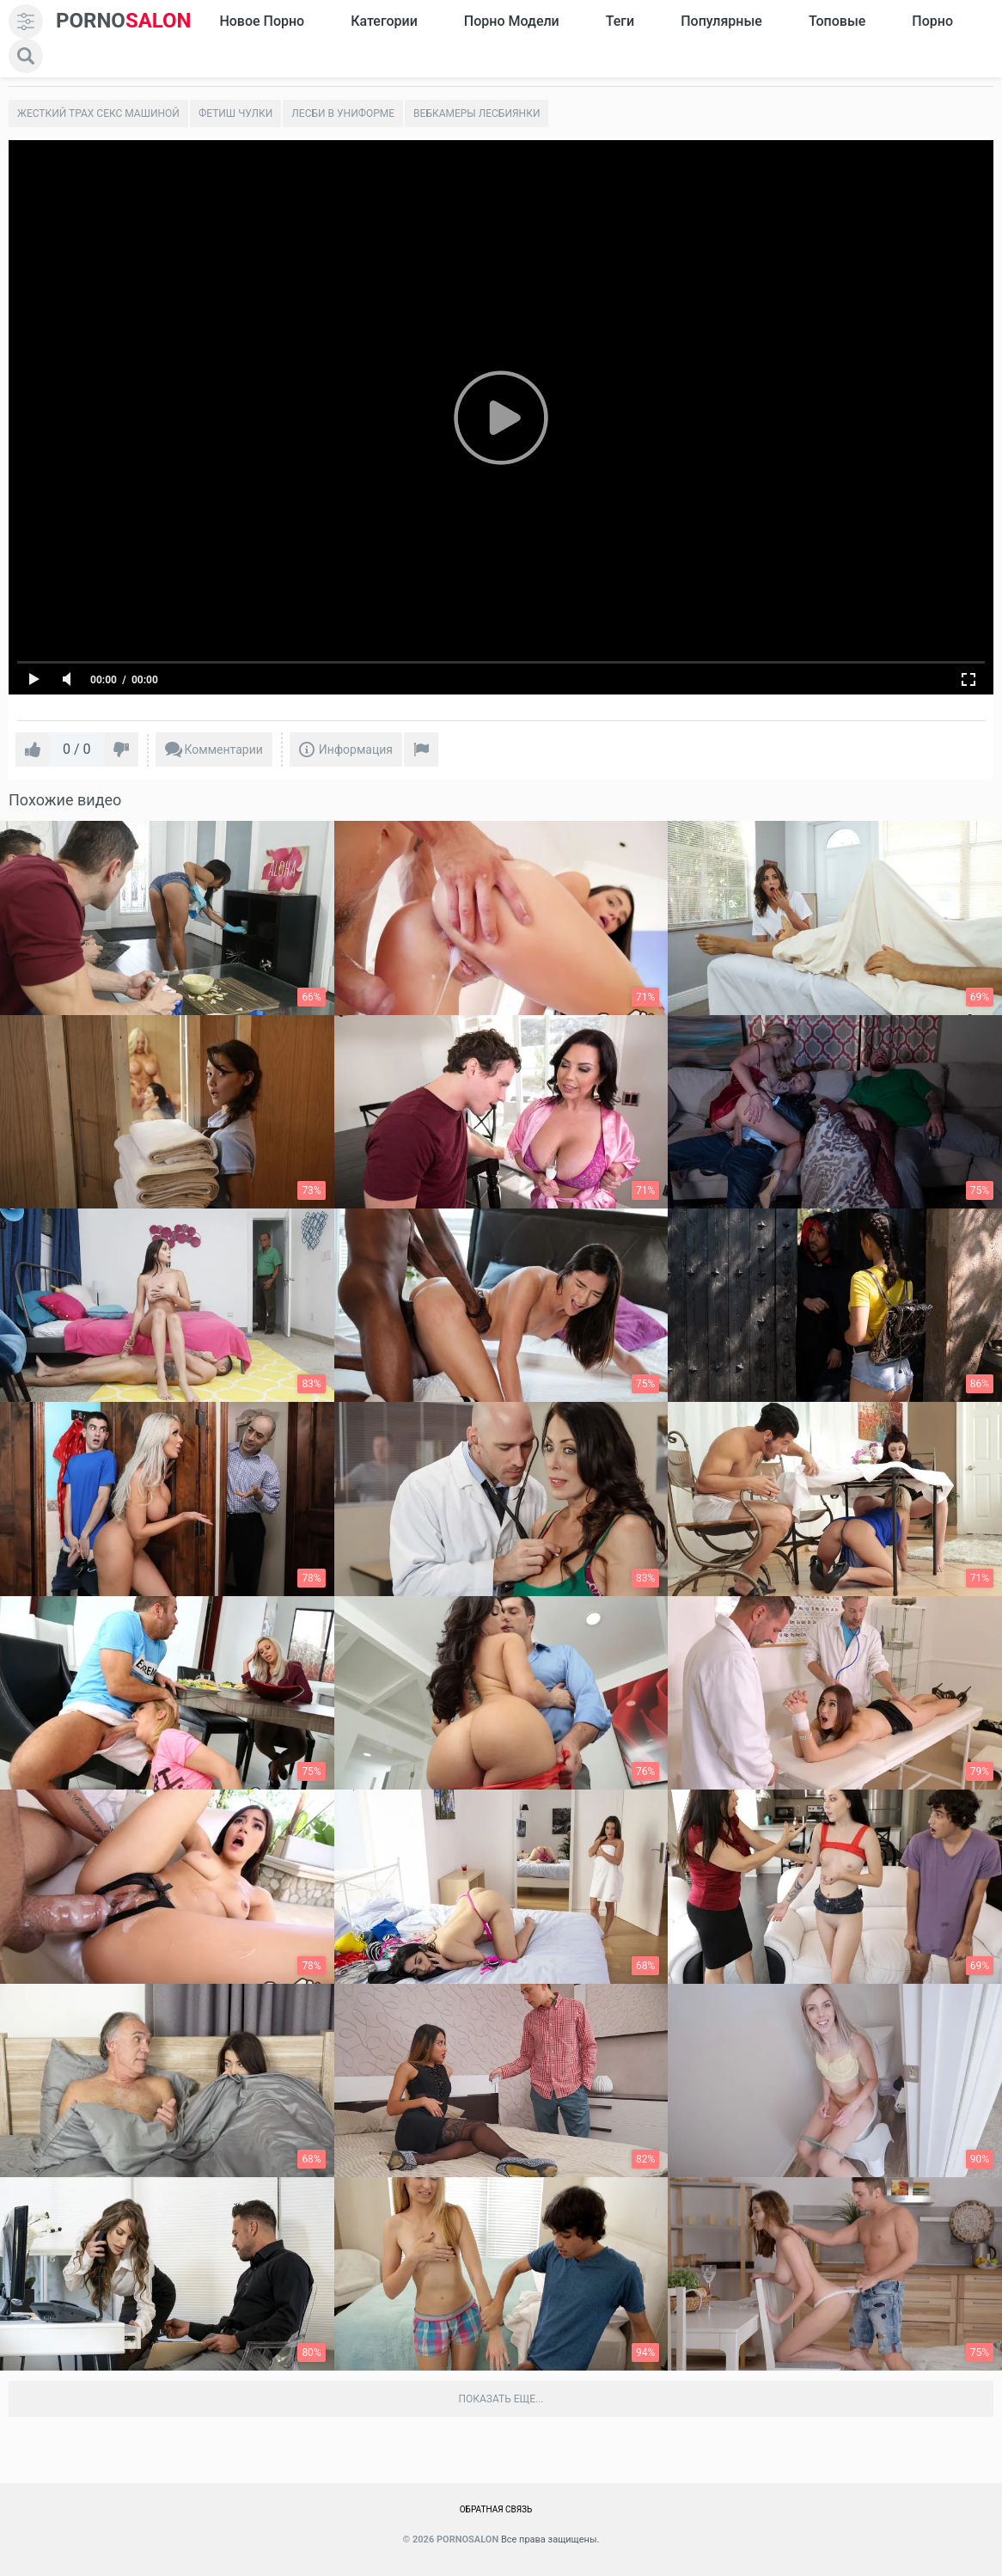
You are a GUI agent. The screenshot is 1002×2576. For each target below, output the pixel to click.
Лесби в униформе (342, 113)
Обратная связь (496, 2509)
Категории (384, 21)
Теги (620, 21)
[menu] (26, 21)
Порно (932, 21)
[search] (26, 56)
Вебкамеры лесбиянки (476, 113)
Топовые (837, 21)
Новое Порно (261, 21)
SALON (124, 21)
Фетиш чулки (235, 113)
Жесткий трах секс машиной (98, 113)
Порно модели (511, 21)
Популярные (721, 21)
